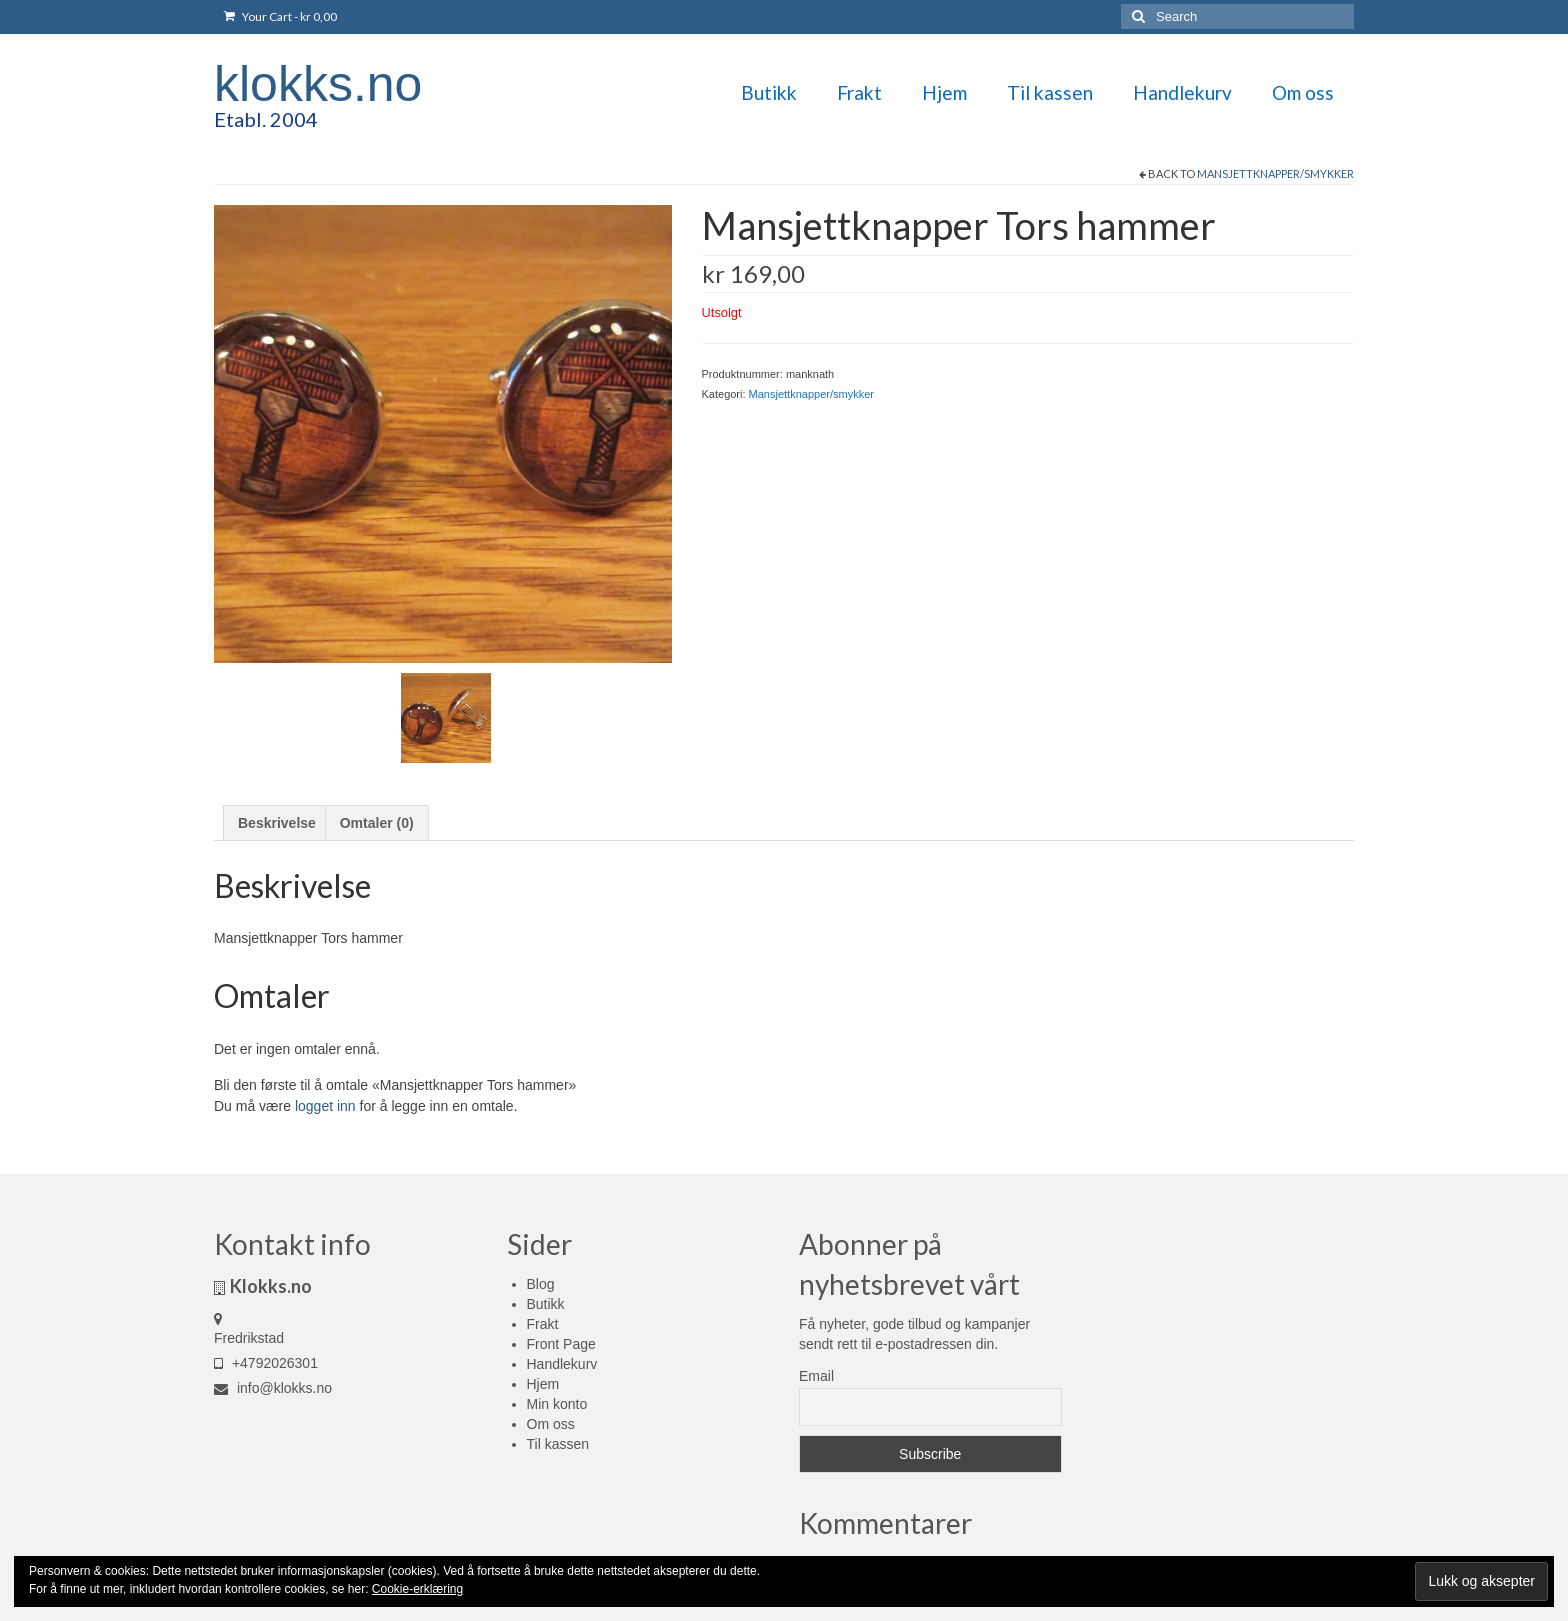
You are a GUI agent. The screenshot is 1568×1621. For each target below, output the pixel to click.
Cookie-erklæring (417, 1589)
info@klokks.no (273, 1388)
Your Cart (280, 16)
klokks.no (318, 84)
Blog (541, 1284)
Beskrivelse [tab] (277, 823)
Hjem (543, 1384)
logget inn (325, 1106)
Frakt (543, 1324)
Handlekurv (562, 1364)
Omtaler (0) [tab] (377, 823)
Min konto (557, 1404)
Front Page (561, 1344)
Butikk (546, 1304)
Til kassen (558, 1444)
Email (816, 1376)
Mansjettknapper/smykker (1275, 173)
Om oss (551, 1424)
